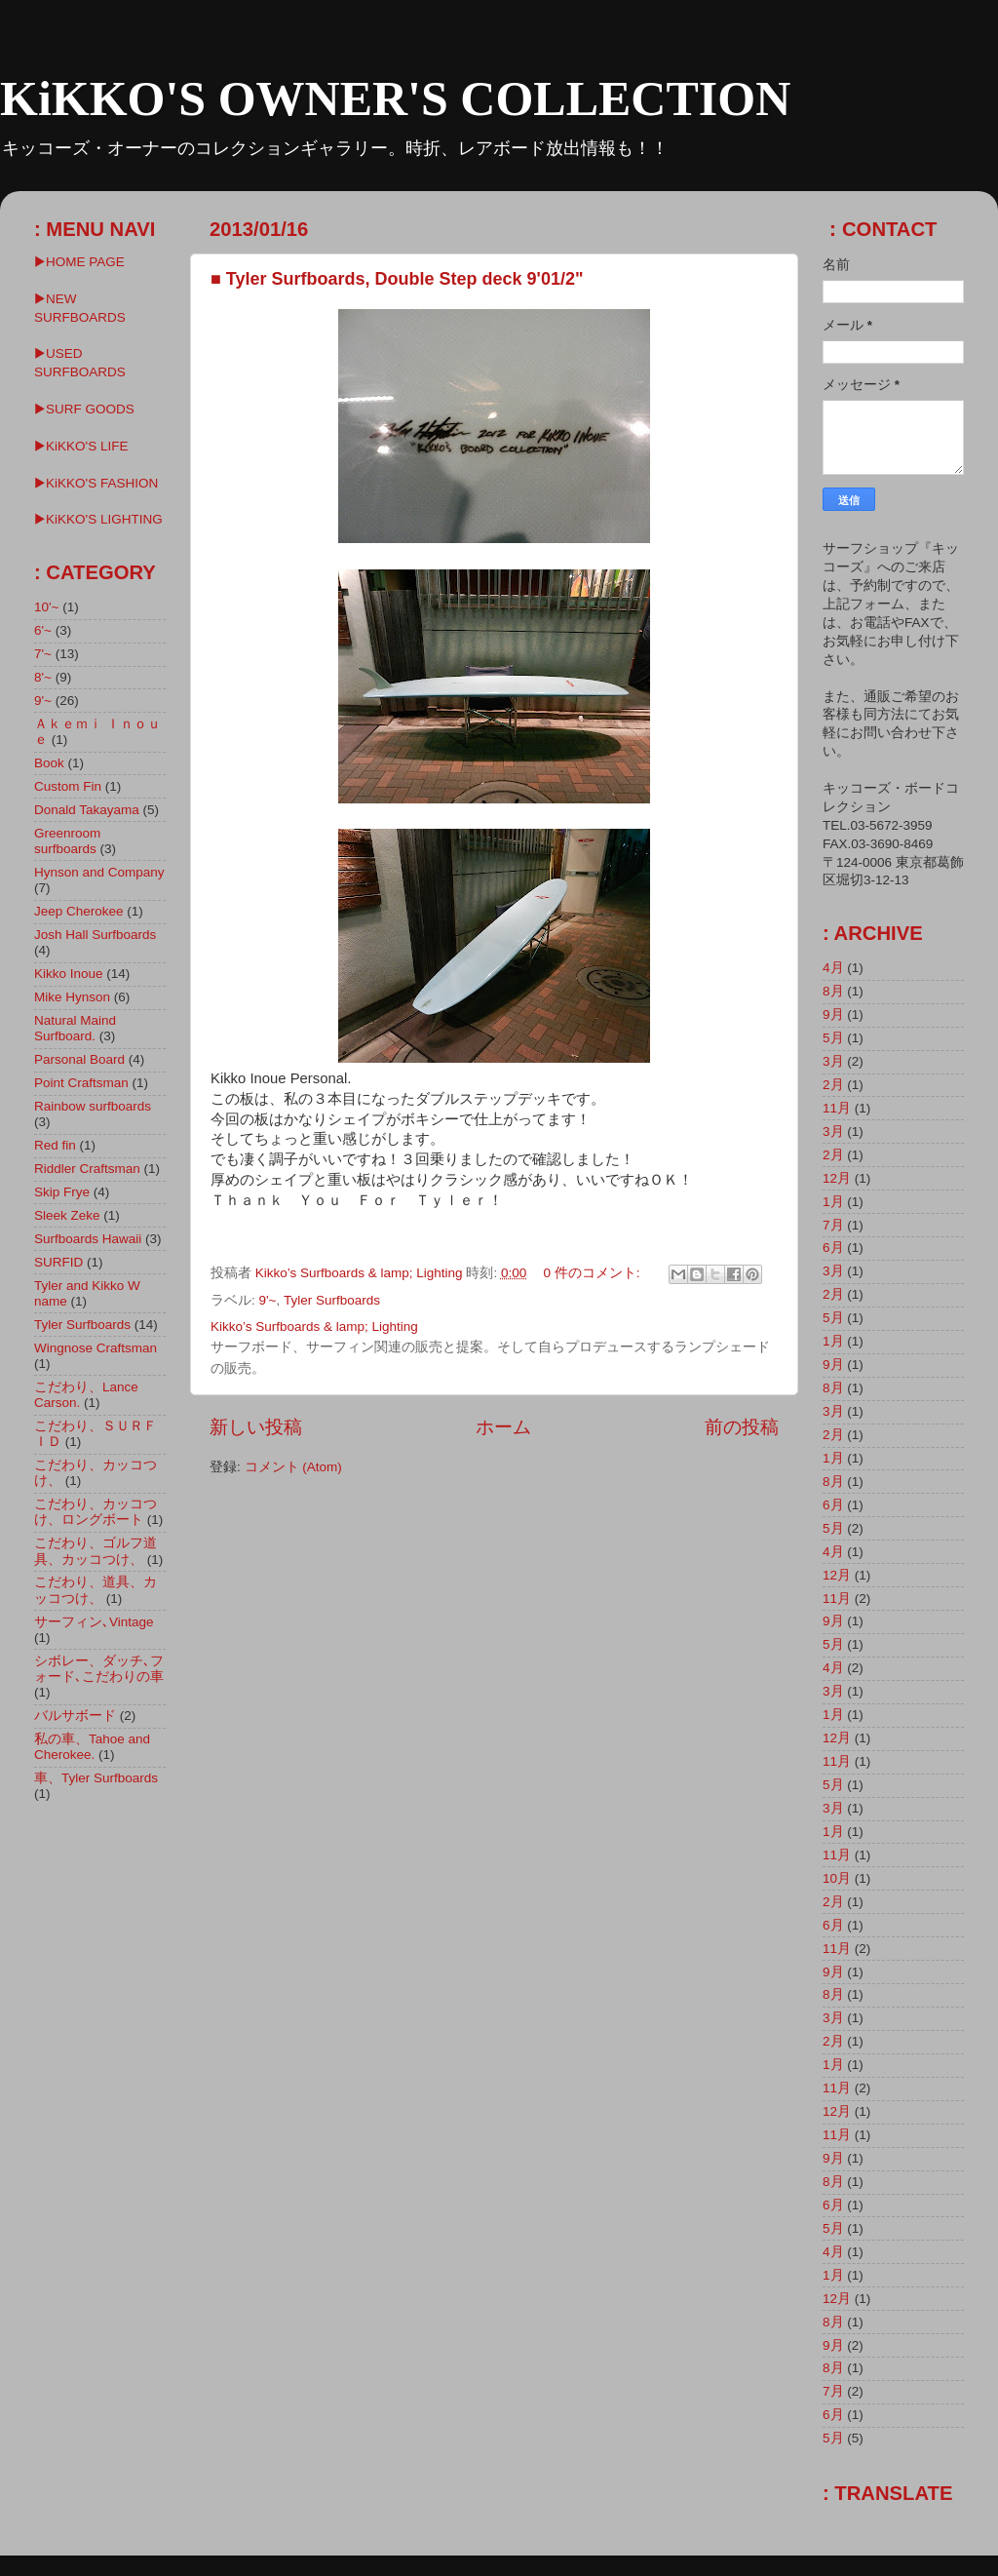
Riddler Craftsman (87, 1168)
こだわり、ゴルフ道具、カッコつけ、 (95, 1551)
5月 (833, 1038)
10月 (837, 1878)
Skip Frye (62, 1192)
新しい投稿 (256, 1427)
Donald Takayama (86, 809)
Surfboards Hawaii (87, 1238)
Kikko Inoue (68, 973)
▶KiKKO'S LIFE (81, 446)
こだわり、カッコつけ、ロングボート (95, 1512)
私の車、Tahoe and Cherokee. (92, 1747)
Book (49, 763)
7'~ (43, 653)
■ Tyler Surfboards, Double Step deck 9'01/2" (397, 279)
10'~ (46, 607)
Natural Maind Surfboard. (75, 1028)
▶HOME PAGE (79, 261)
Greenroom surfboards (67, 841)
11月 (837, 1108)
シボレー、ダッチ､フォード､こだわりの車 (99, 1669)
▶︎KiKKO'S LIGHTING (98, 519)
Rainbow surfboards (92, 1106)
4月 (833, 967)
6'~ (43, 630)
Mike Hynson (72, 997)
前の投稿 (742, 1427)
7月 (833, 1225)
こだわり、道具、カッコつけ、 (95, 1590)
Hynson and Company (99, 872)
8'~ (43, 677)
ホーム (503, 1427)
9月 (833, 1014)
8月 (833, 991)
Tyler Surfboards (332, 1300)
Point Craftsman (81, 1082)
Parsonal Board (79, 1059)
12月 (837, 1178)
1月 (833, 1201)
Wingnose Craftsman (95, 1348)
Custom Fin (67, 786)
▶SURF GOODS (84, 409)
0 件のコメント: (593, 1273)
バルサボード (75, 1715)
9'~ (268, 1300)
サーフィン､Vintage (94, 1622)
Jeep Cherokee (79, 911)
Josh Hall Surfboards (95, 934)
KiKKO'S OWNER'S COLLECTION (395, 98)
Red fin (55, 1145)
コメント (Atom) (293, 1467)
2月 (833, 1084)
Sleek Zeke (67, 1215)
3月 (833, 1061)
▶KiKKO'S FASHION (96, 483)
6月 (833, 1247)
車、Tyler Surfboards (96, 1778)
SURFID (58, 1262)
